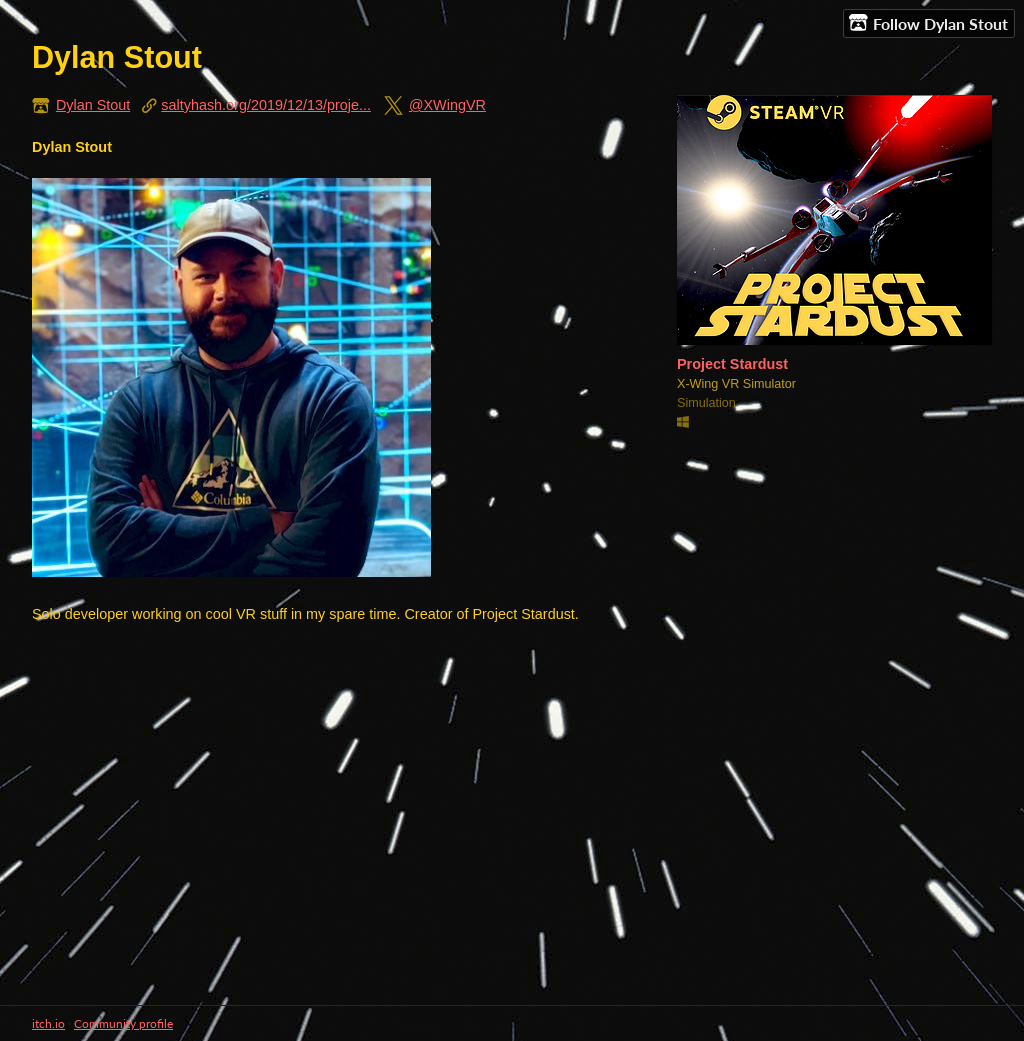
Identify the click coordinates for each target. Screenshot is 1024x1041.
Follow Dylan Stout (928, 23)
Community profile (123, 1023)
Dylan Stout (93, 105)
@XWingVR (447, 105)
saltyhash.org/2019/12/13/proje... (266, 105)
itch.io (48, 1023)
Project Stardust (732, 364)
